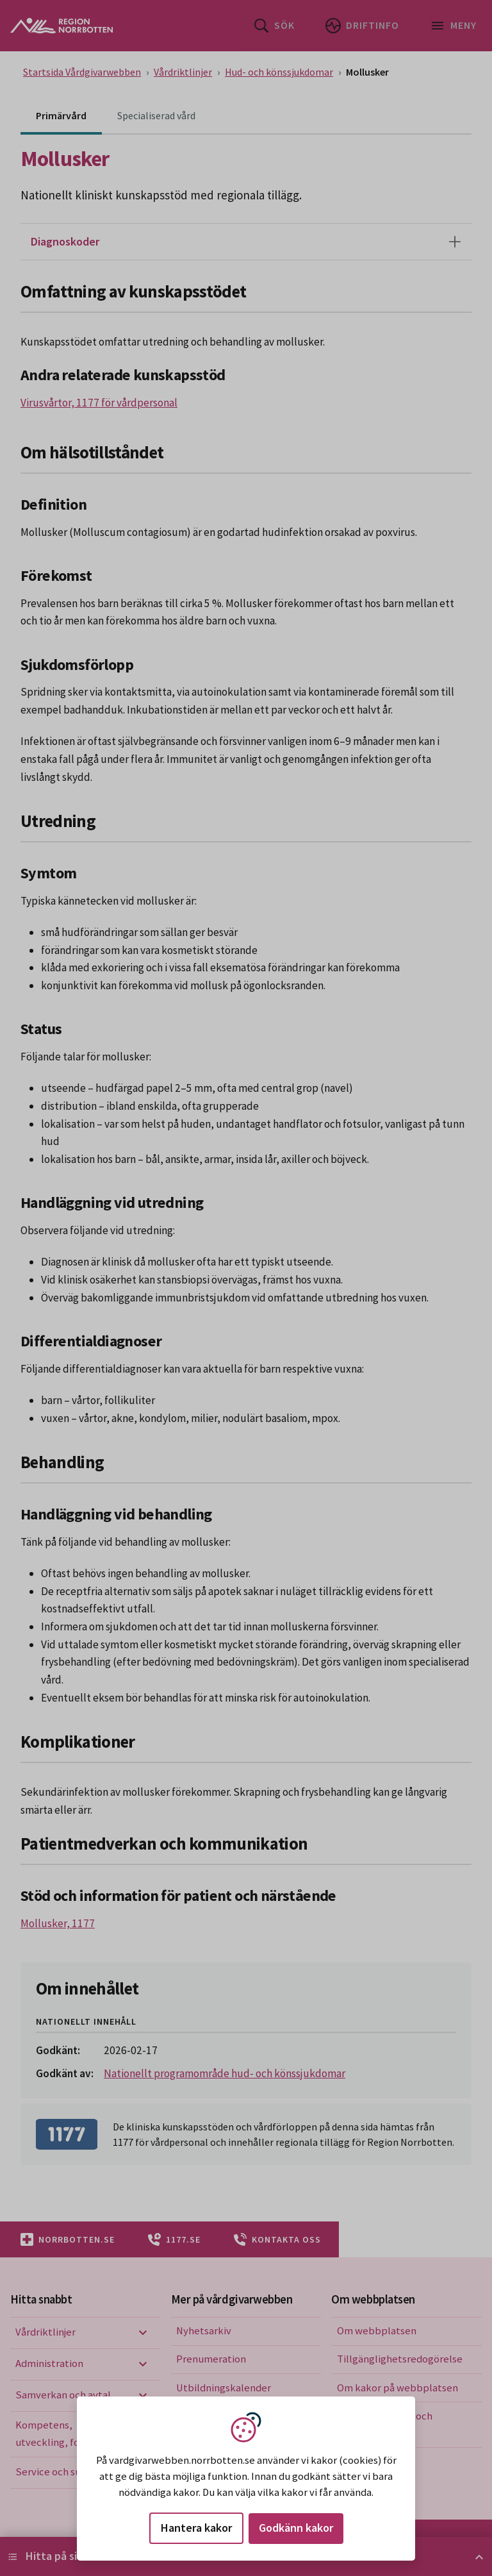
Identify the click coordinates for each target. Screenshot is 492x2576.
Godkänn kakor (296, 2527)
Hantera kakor (196, 2527)
